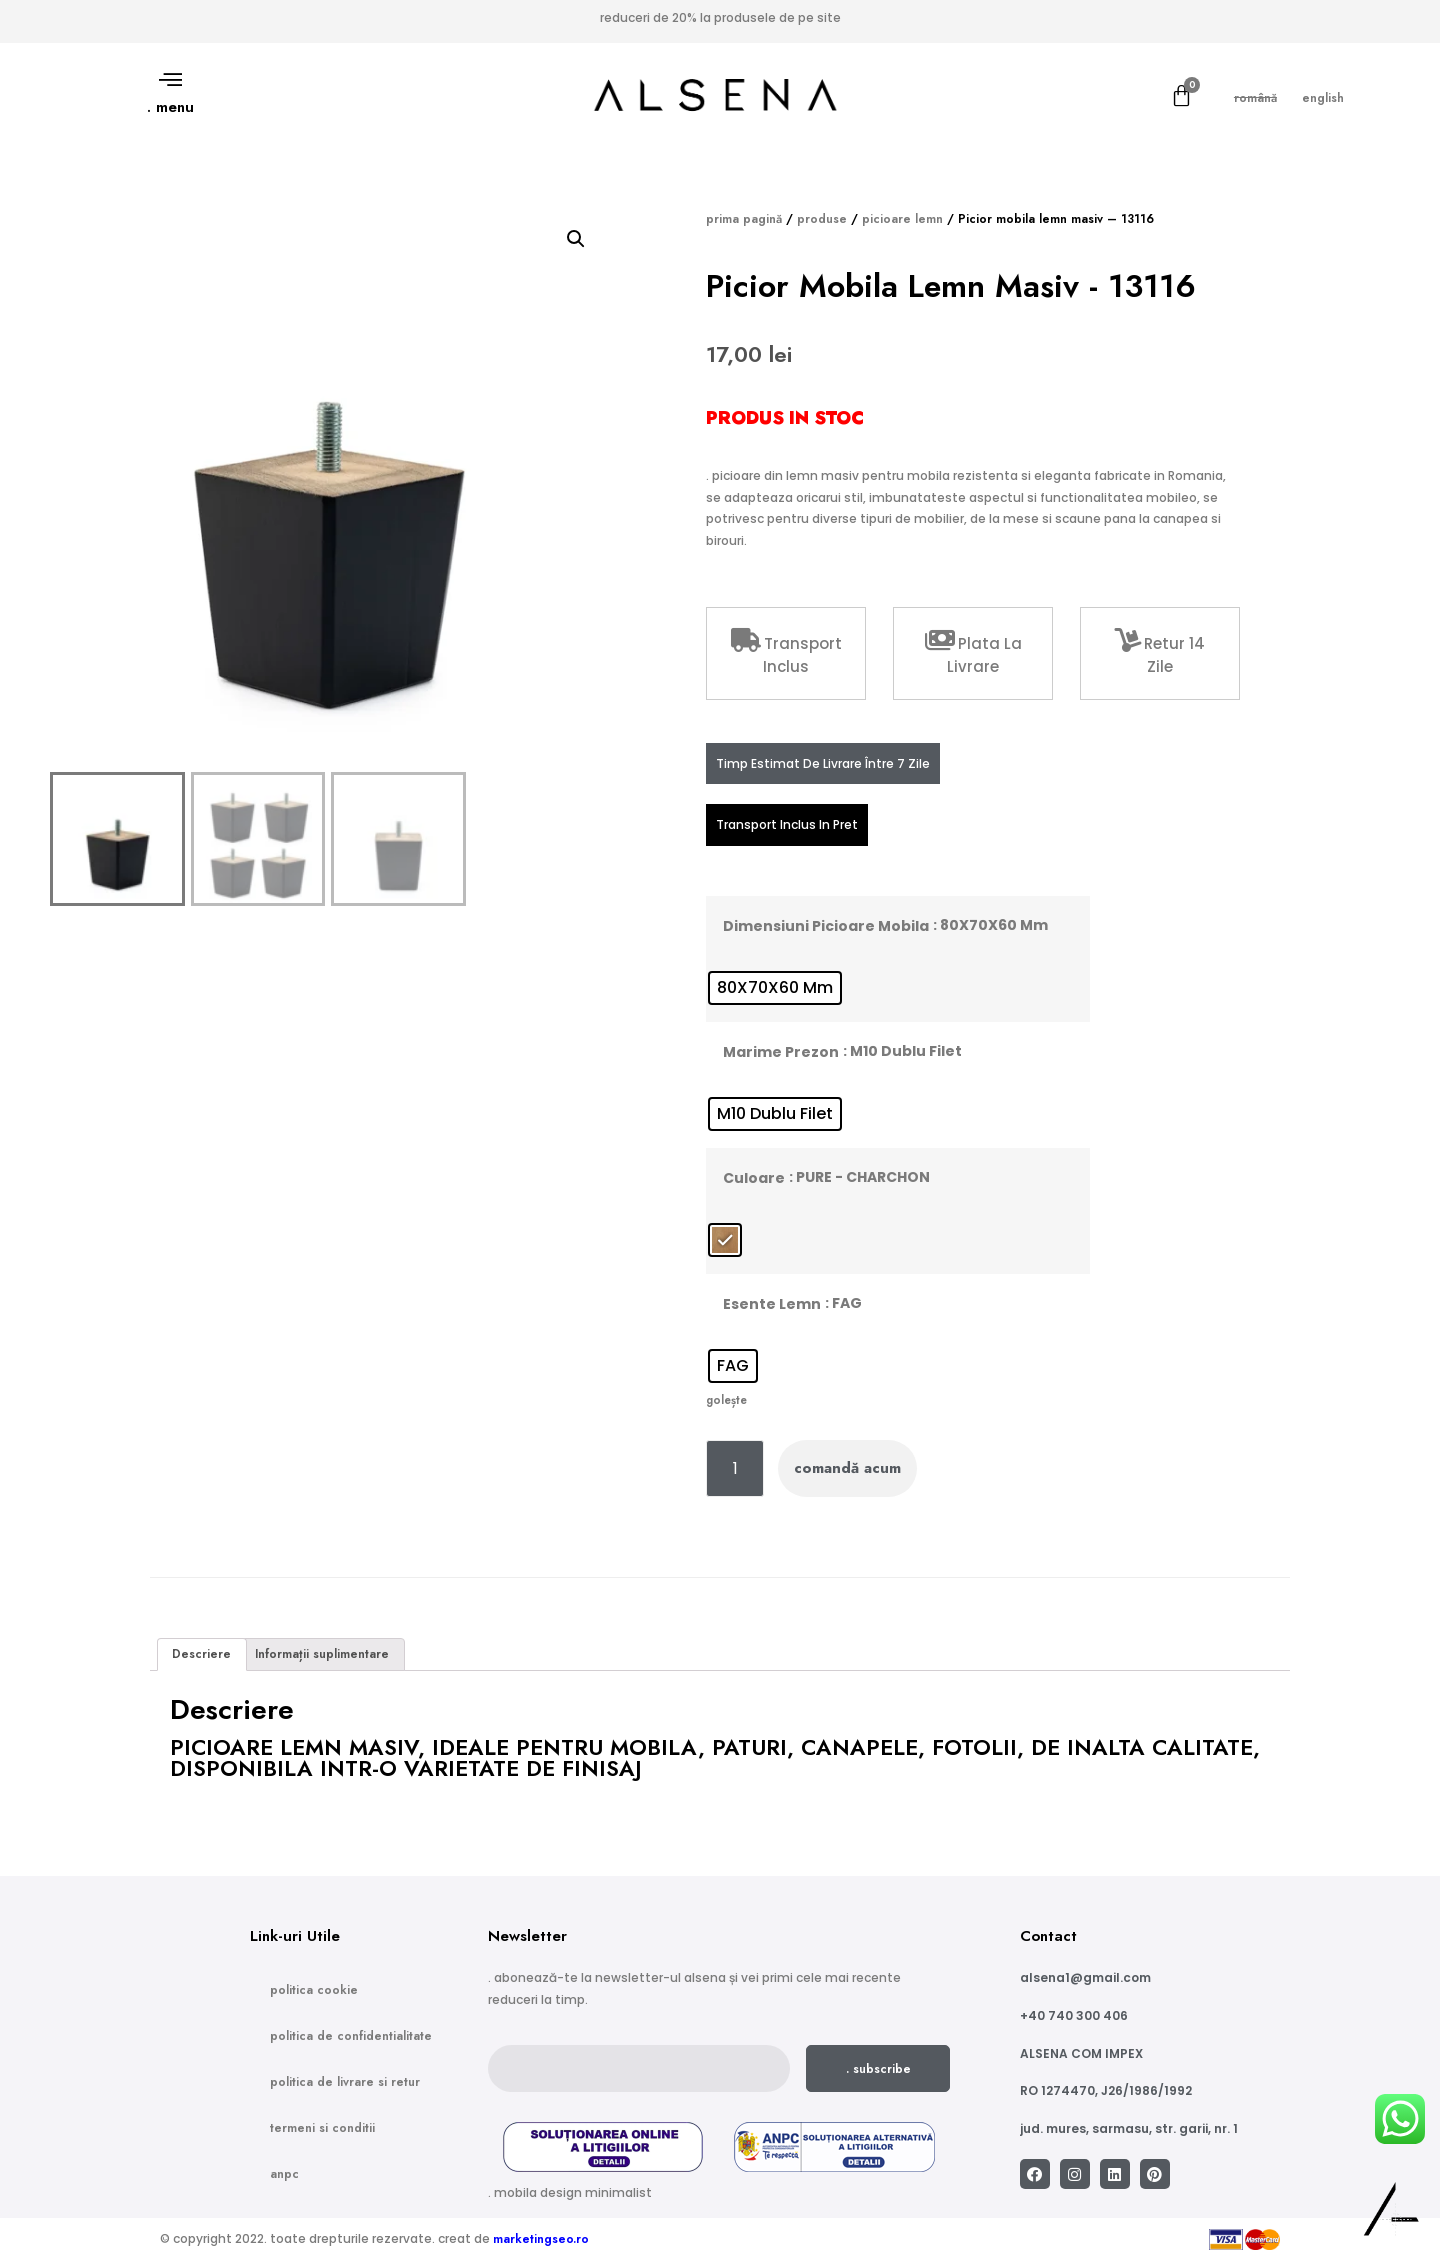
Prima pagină (744, 219)
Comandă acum (847, 1468)
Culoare (754, 1178)
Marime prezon (781, 1052)
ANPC (284, 2174)
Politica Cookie (314, 1990)
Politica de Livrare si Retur (345, 2082)
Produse (822, 219)
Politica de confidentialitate (351, 2036)
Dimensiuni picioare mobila (826, 926)
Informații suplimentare (322, 1654)
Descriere (201, 1654)
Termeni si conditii (322, 2128)
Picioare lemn (902, 219)
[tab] (202, 1654)
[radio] (775, 988)
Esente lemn (772, 1304)
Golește (726, 1400)
